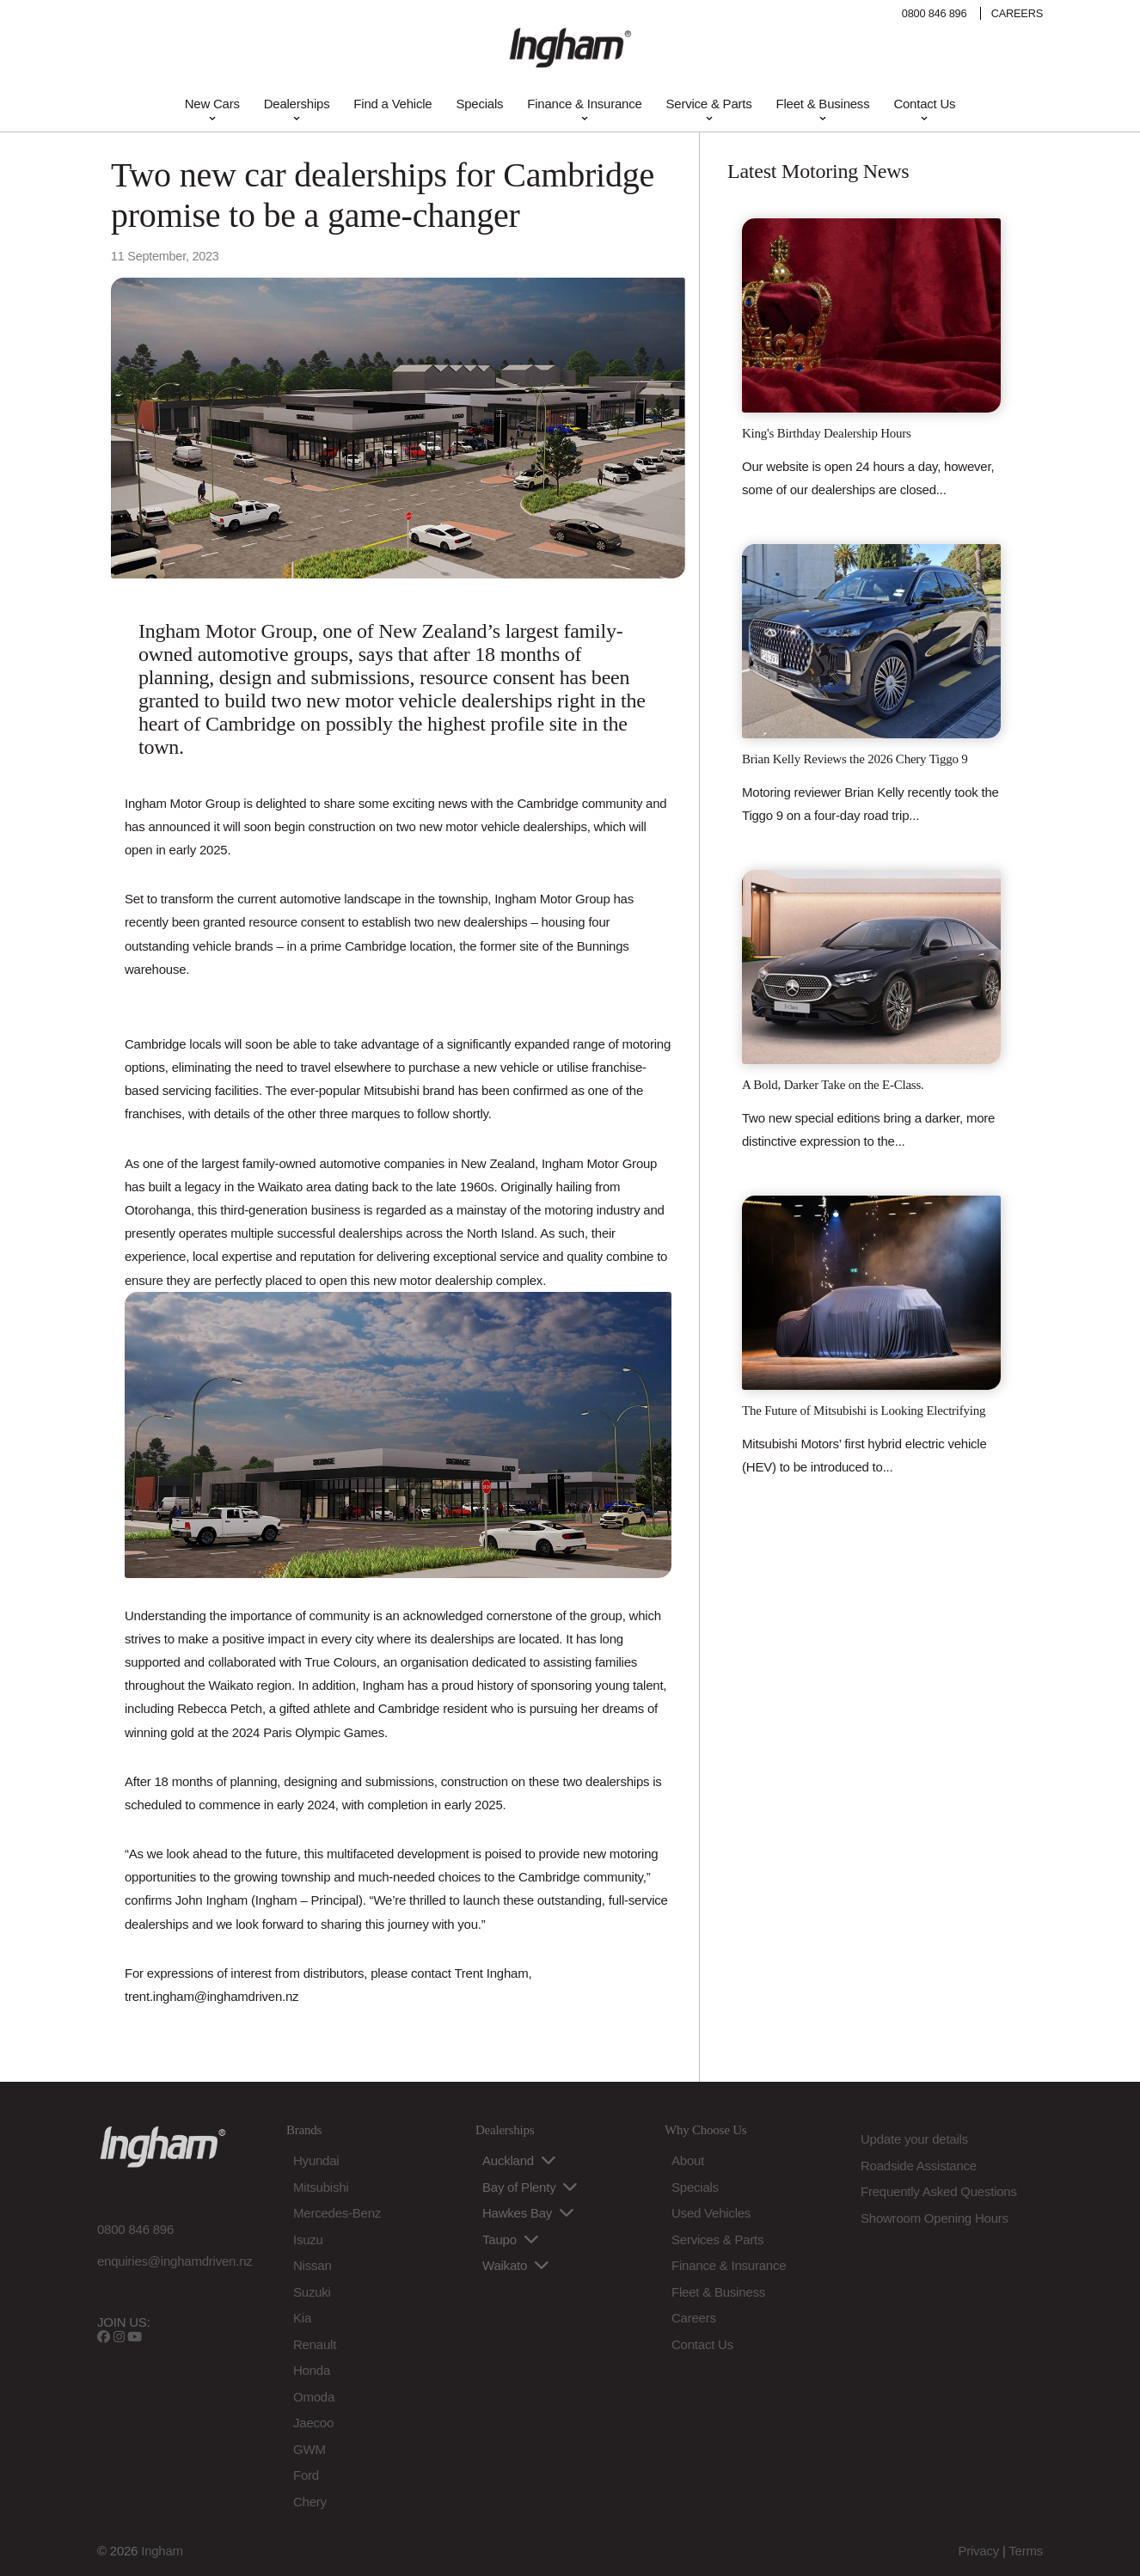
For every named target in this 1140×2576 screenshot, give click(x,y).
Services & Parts (717, 2239)
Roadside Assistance (919, 2165)
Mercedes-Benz (337, 2213)
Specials (479, 103)
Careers (693, 2317)
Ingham (162, 2550)
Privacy (978, 2550)
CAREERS (1017, 13)
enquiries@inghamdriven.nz (175, 2261)
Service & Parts (709, 103)
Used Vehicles (711, 2213)
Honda (311, 2370)
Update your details (914, 2139)
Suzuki (312, 2292)
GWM (309, 2449)
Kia (302, 2317)
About (687, 2160)
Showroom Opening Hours (934, 2218)
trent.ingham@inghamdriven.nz (211, 1996)
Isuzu (308, 2239)
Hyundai (316, 2160)
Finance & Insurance (584, 103)
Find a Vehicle (392, 103)
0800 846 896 (934, 13)
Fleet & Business (822, 103)
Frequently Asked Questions (939, 2191)
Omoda (313, 2396)
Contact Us (924, 103)
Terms (1025, 2550)
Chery (310, 2501)
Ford (306, 2475)
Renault (314, 2344)
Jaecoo (313, 2422)
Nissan (312, 2265)
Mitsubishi (320, 2187)
